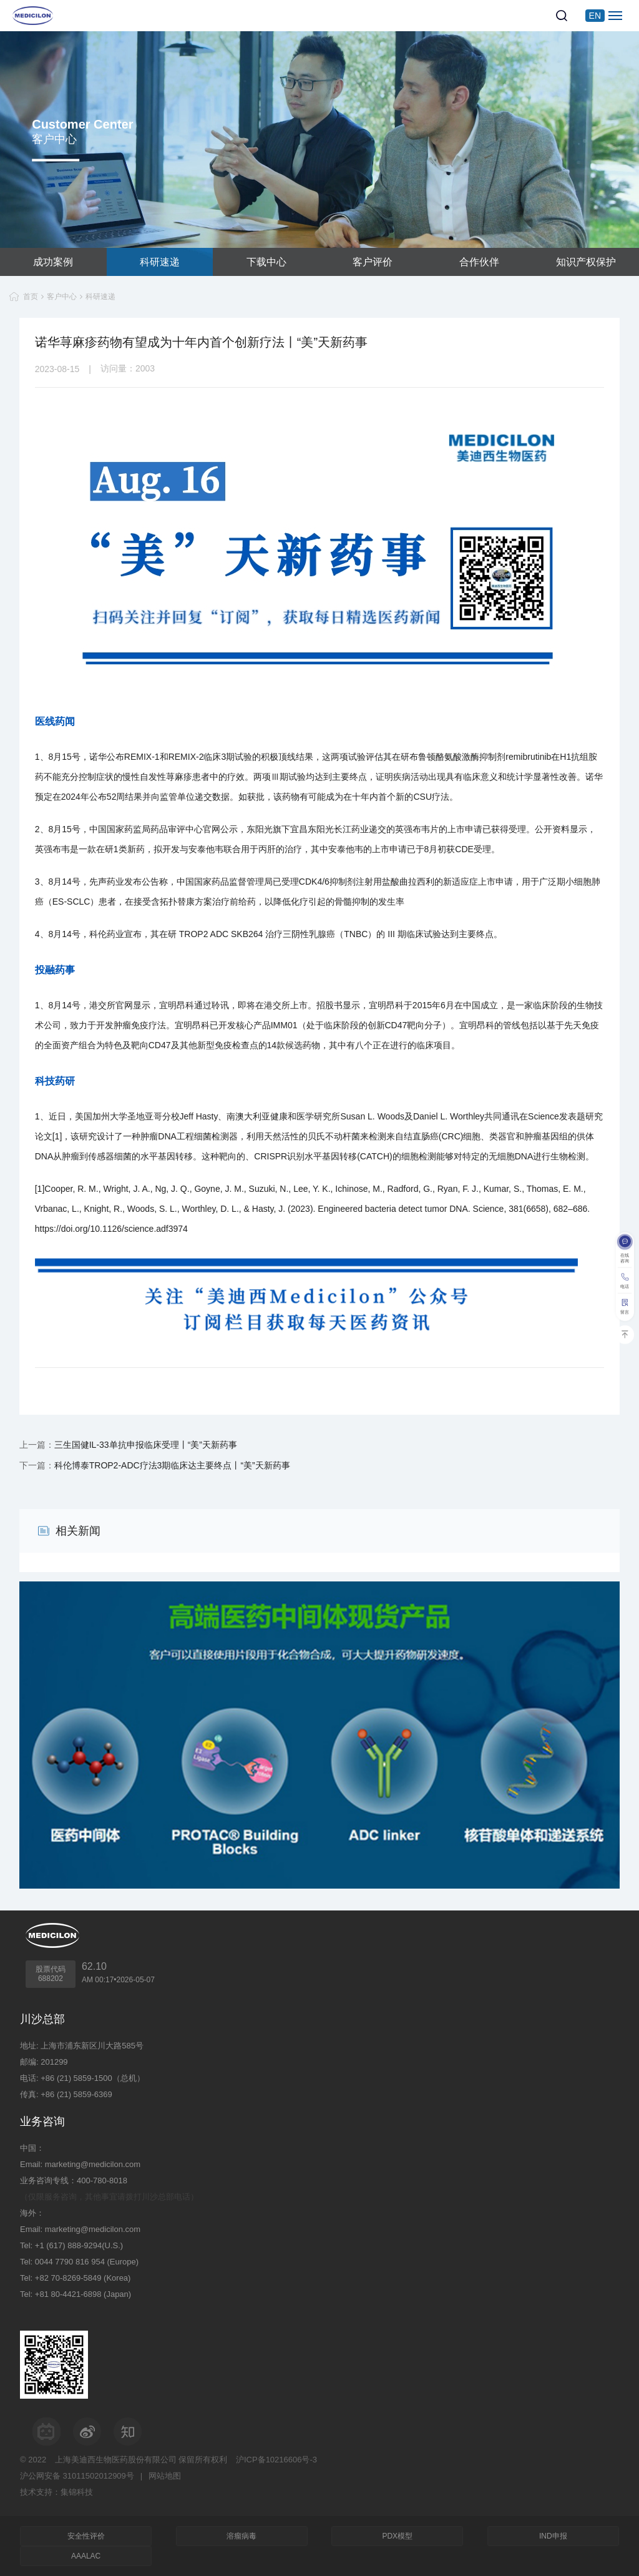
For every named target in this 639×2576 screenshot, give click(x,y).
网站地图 (165, 2475)
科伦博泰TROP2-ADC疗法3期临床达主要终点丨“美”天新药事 (172, 1465)
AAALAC (85, 2556)
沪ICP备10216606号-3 (276, 2459)
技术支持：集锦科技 (56, 2492)
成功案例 (53, 262)
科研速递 (160, 262)
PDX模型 (397, 2536)
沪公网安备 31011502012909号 (77, 2475)
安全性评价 (86, 2536)
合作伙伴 (479, 262)
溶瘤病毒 (241, 2536)
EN (595, 16)
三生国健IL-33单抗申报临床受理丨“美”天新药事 (145, 1445)
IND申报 (553, 2536)
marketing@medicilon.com (92, 2164)
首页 (30, 296)
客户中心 (62, 296)
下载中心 (266, 262)
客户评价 (373, 262)
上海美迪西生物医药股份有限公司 (116, 2459)
